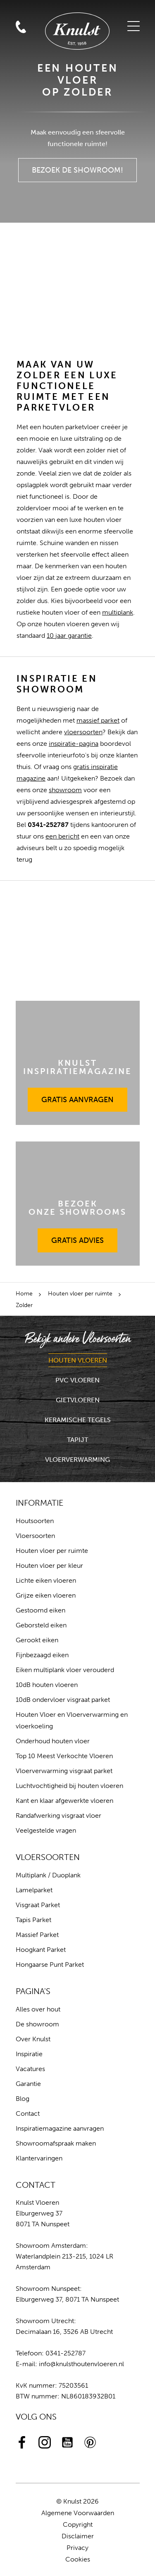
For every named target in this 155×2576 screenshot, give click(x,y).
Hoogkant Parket (41, 1950)
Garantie (28, 2084)
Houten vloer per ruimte (80, 1293)
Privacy (77, 2548)
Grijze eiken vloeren (46, 1595)
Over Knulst (33, 2039)
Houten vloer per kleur (49, 1565)
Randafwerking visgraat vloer (58, 1815)
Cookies (77, 2559)
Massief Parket (37, 1935)
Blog (22, 2099)
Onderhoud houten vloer (53, 1741)
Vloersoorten (35, 1536)
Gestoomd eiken (40, 1610)
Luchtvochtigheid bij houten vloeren (69, 1786)
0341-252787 (65, 2353)
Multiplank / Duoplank (48, 1875)
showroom (65, 790)
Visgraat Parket (38, 1905)
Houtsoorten (35, 1521)
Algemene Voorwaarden (77, 2513)
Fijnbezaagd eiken (42, 1655)
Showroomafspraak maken (56, 2143)
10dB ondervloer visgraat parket (63, 1700)
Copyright (78, 2524)
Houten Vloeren (77, 1360)
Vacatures (30, 2069)
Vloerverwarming (77, 1459)
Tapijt (77, 1440)
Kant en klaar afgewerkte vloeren (64, 1801)
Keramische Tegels (78, 1420)
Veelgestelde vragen (46, 1830)
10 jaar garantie (69, 635)
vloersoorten (83, 732)
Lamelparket (34, 1890)
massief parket (97, 720)
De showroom (37, 2024)
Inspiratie (29, 2054)
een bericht (62, 836)
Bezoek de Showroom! (78, 166)
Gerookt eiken (37, 1640)
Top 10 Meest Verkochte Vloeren (64, 1756)
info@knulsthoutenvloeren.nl (81, 2364)
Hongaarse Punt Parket (50, 1964)
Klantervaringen (39, 2158)
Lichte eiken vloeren (46, 1580)
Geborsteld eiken (41, 1625)
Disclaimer (78, 2536)
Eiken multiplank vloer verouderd (65, 1670)
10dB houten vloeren (47, 1685)
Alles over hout (38, 2009)
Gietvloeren (78, 1400)
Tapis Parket (33, 1920)
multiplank (117, 612)
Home (24, 1293)
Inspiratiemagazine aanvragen (60, 2128)
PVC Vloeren (77, 1380)
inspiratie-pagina (73, 743)
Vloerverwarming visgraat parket (64, 1771)
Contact (28, 2113)
